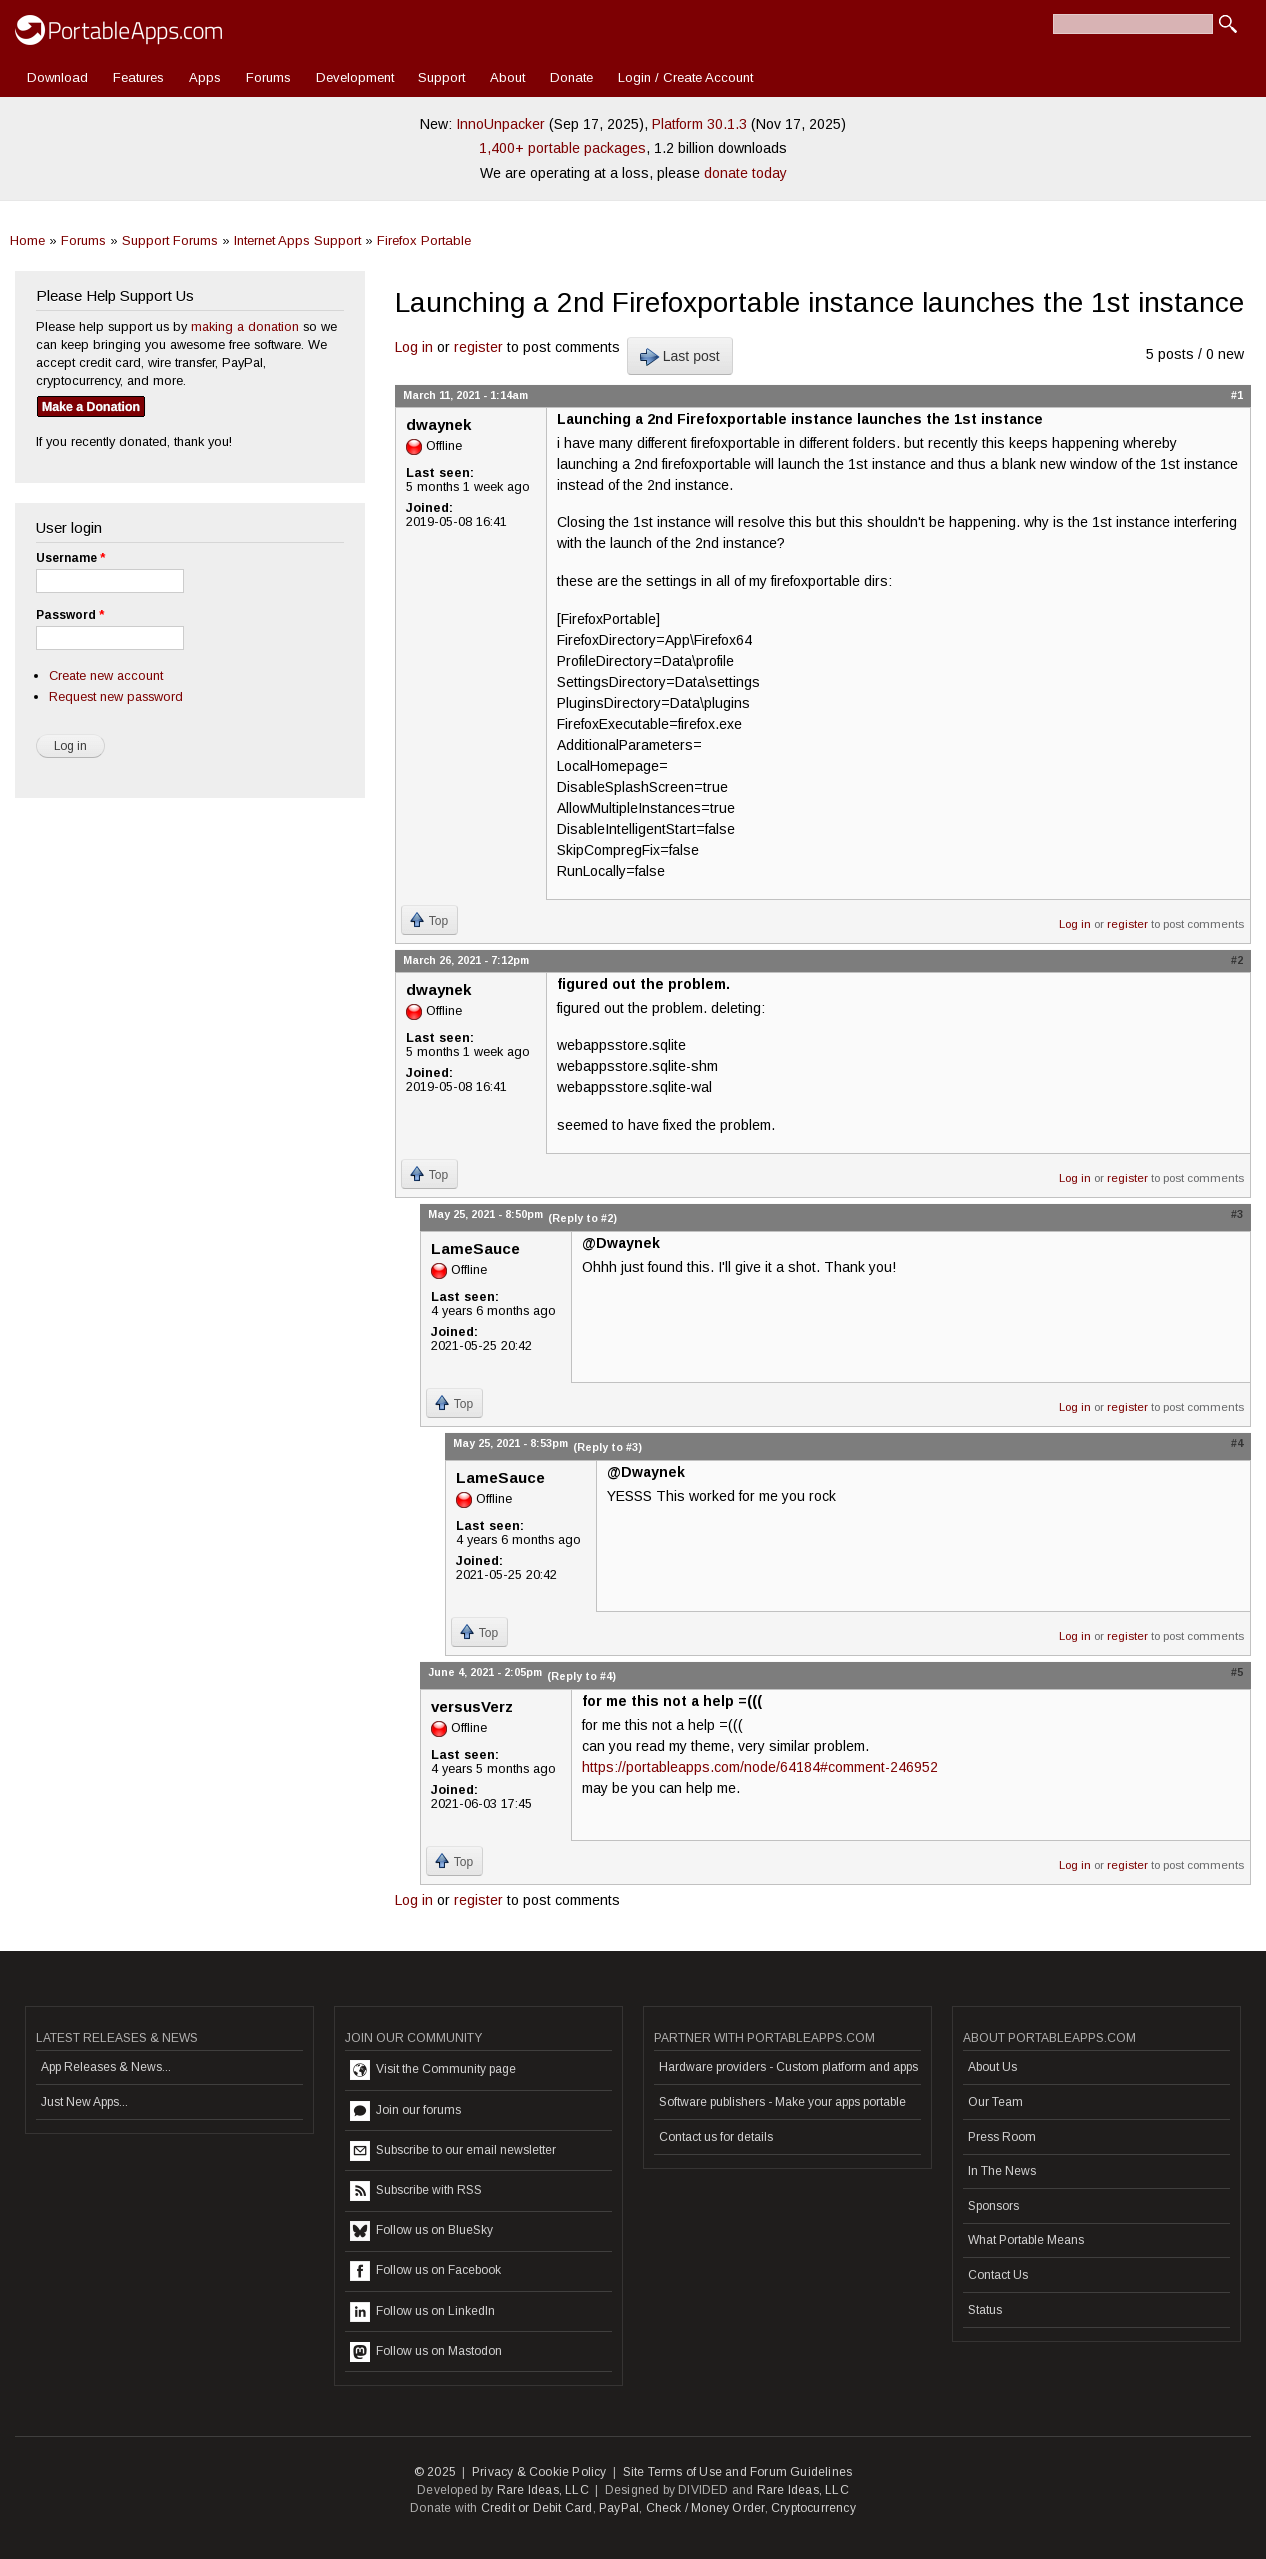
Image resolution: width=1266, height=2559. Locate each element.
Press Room (1002, 2137)
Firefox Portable (424, 240)
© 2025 (435, 2472)
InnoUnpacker (500, 124)
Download (57, 77)
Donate (571, 77)
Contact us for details (716, 2137)
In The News (1002, 2171)
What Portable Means (1026, 2240)
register (478, 347)
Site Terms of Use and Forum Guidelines (738, 2472)
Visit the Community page (433, 2070)
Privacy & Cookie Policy (539, 2472)
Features (138, 77)
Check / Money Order (705, 2508)
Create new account (106, 675)
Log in (414, 347)
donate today (745, 173)
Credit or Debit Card (537, 2508)
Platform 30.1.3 (699, 124)
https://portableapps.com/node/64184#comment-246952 (760, 1767)
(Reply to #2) (582, 1218)
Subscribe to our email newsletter (453, 2151)
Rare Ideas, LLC (543, 2490)
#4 (1237, 1443)
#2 (1237, 960)
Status (985, 2310)
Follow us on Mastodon (426, 2352)
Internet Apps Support (297, 240)
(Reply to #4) (581, 1676)
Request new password (116, 696)
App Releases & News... (106, 2067)
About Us (992, 2067)
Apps (205, 77)
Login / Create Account (685, 77)
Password (70, 615)
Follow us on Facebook (425, 2271)
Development (355, 77)
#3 (1237, 1214)
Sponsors (993, 2206)
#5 (1237, 1672)
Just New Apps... (84, 2102)
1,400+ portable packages (562, 148)
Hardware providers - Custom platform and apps (788, 2067)
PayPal (619, 2508)
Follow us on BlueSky (421, 2231)
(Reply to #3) (607, 1447)
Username (70, 558)
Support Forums (170, 240)
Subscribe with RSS (416, 2191)
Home (27, 240)
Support (441, 77)
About (507, 77)
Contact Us (998, 2275)
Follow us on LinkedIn (422, 2312)
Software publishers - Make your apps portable (782, 2102)
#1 (1237, 395)
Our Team (995, 2102)
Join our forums (405, 2111)
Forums (268, 77)
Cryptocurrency (813, 2508)
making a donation (245, 326)
